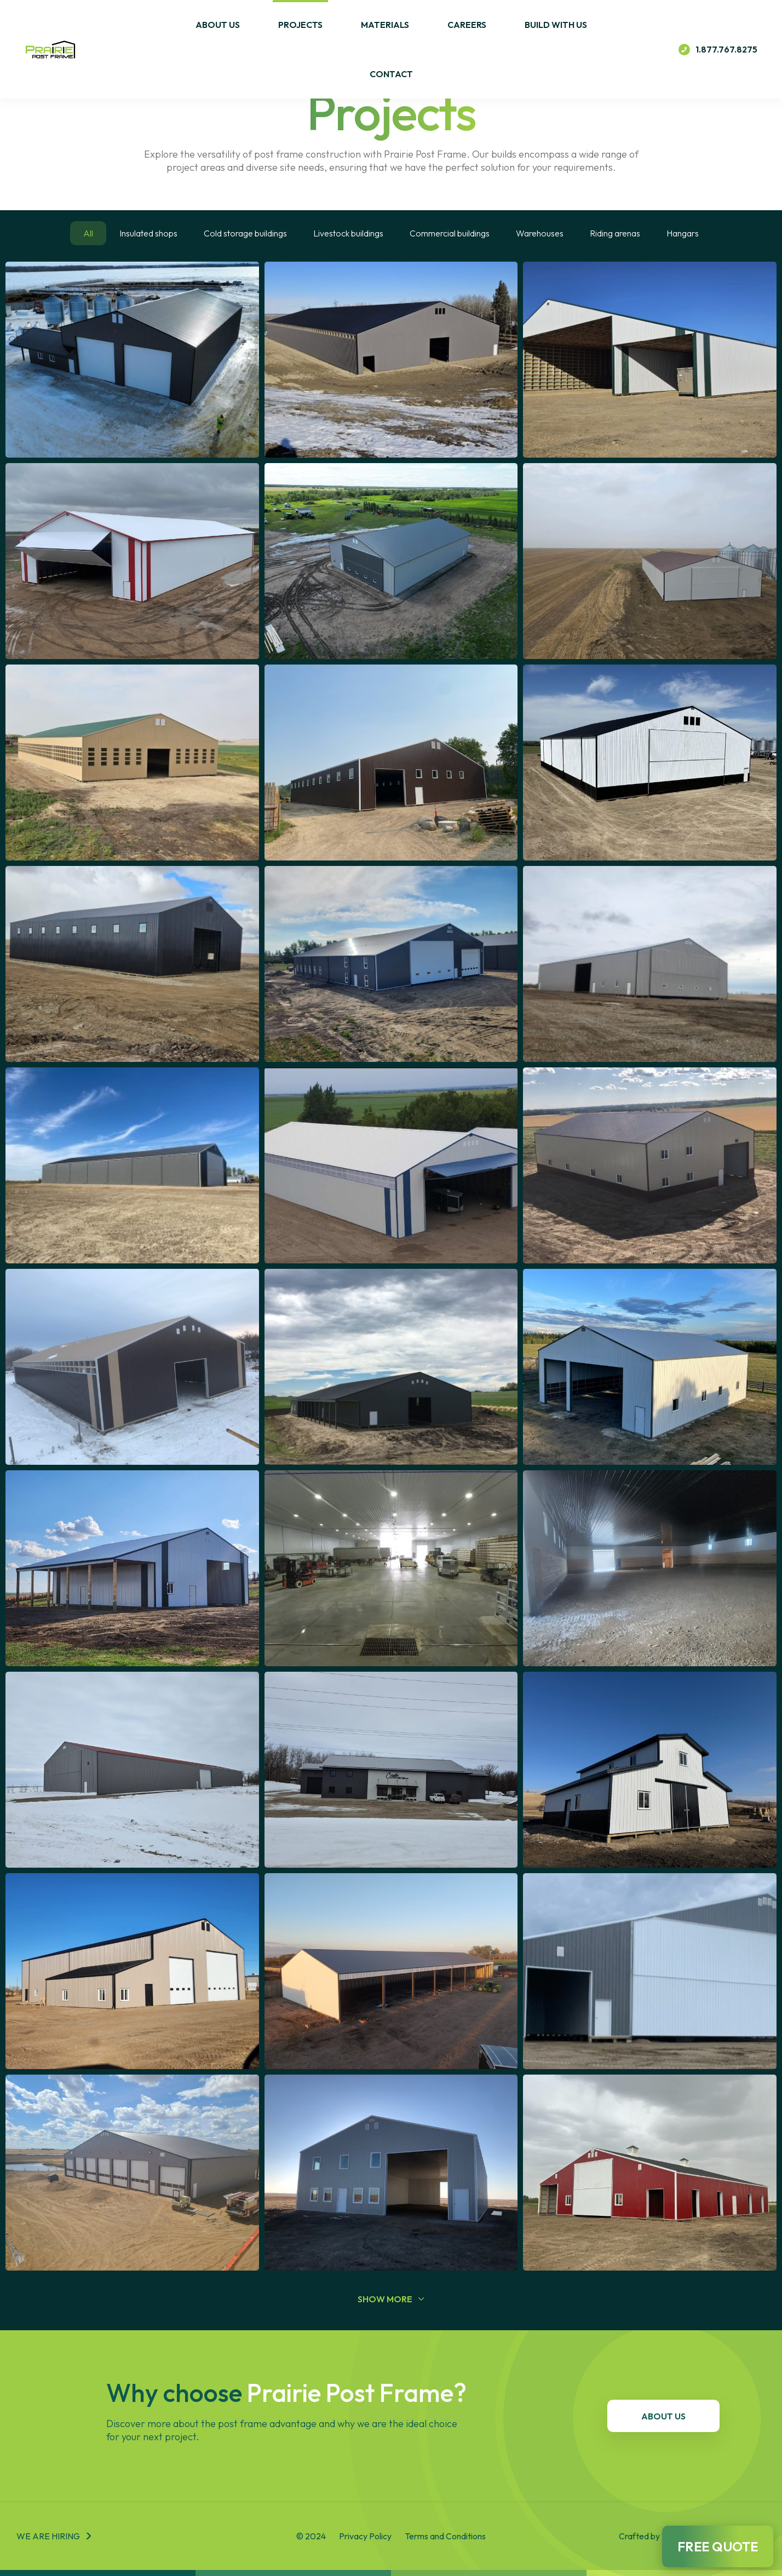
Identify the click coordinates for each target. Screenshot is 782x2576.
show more (391, 2299)
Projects (300, 24)
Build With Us (556, 24)
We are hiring (48, 2536)
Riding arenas (615, 233)
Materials (385, 24)
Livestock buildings (348, 233)
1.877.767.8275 (717, 49)
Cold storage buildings (245, 233)
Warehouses (540, 233)
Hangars (682, 233)
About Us (218, 24)
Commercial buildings (450, 233)
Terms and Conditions (445, 2536)
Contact (391, 73)
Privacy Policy (365, 2536)
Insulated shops (148, 233)
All (88, 233)
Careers (466, 24)
